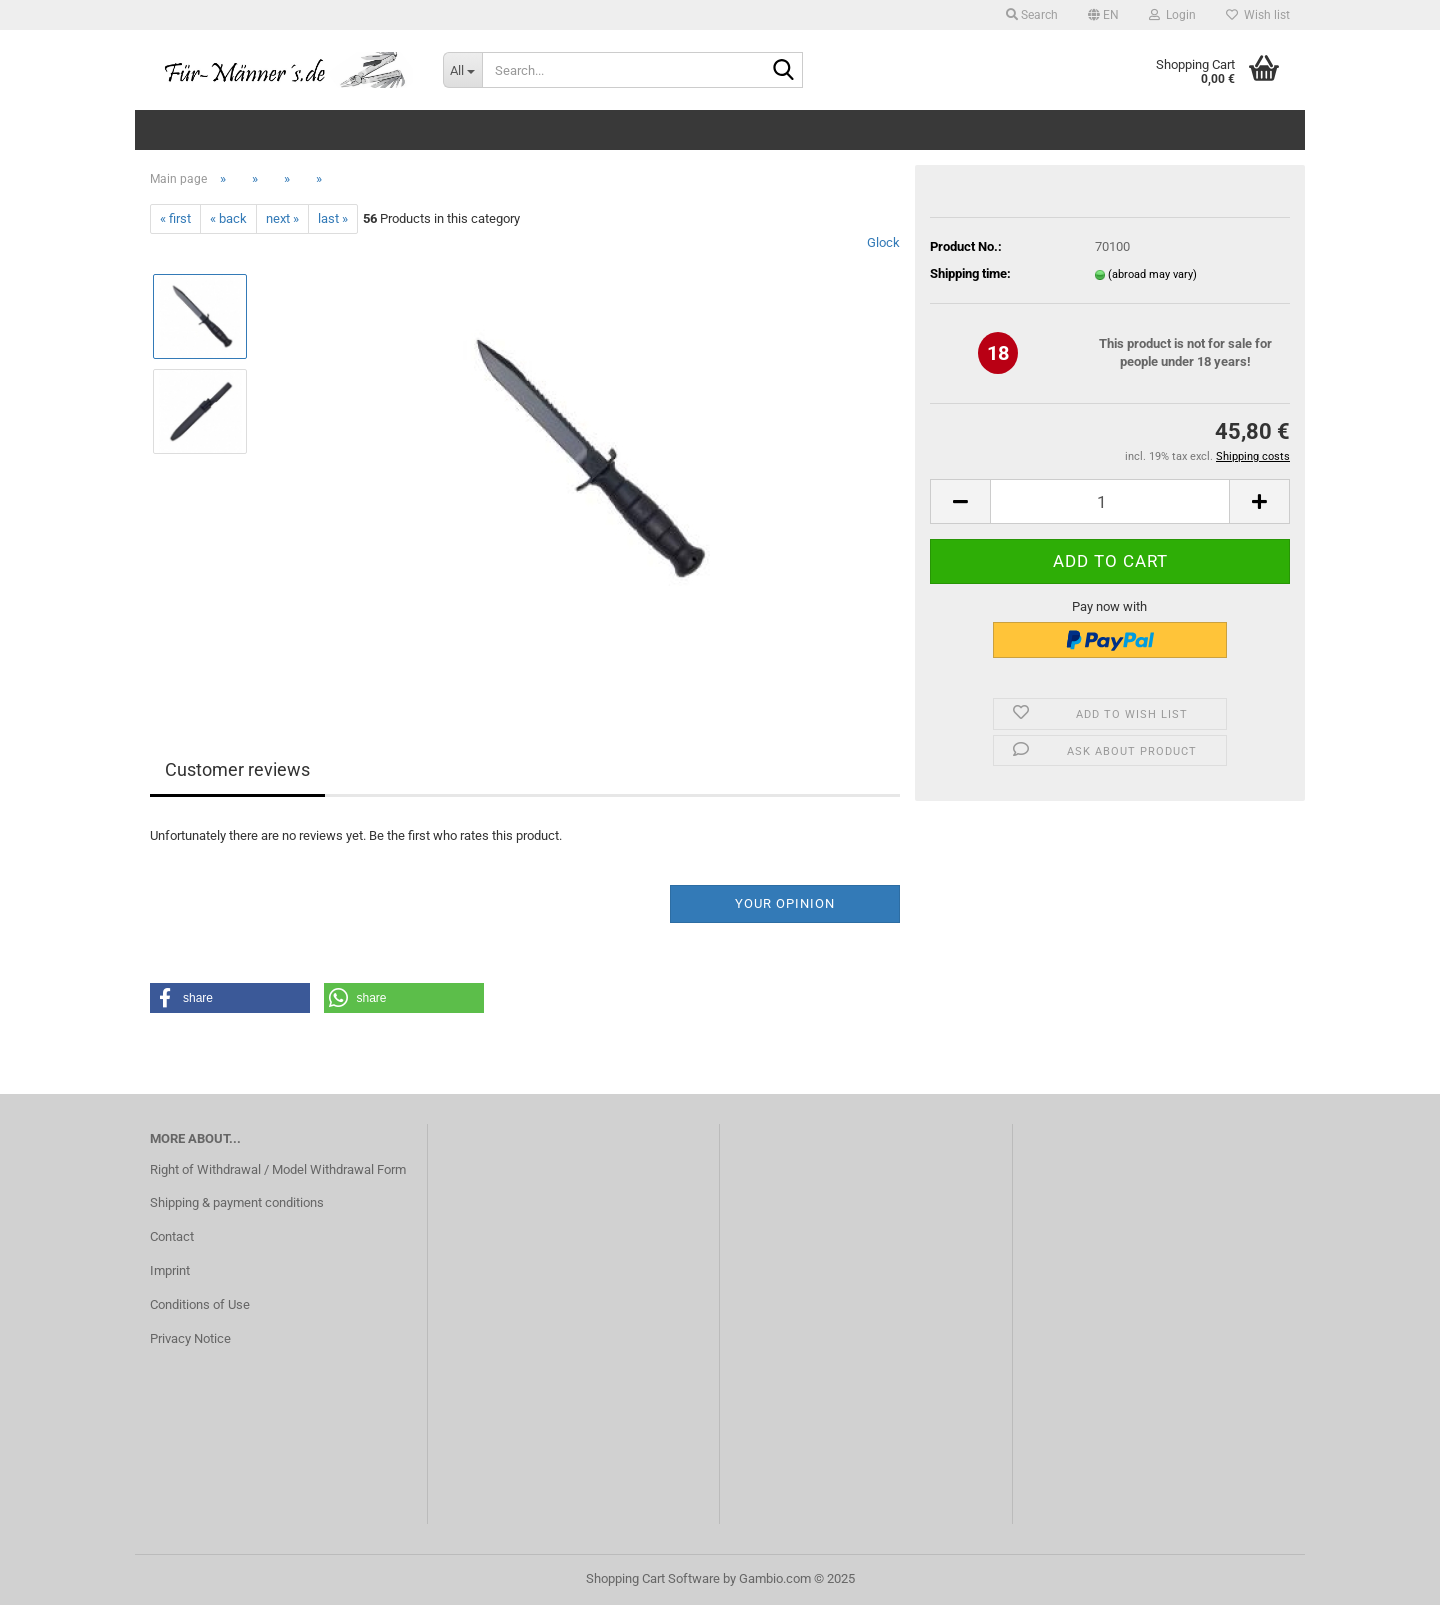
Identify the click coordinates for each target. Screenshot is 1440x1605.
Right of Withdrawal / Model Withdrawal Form (278, 1169)
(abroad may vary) (1152, 274)
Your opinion (785, 903)
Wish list (1258, 15)
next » (282, 218)
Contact (172, 1236)
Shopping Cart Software (653, 1578)
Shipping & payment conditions (237, 1202)
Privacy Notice (190, 1338)
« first (175, 218)
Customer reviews (237, 769)
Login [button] (1172, 15)
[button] (1103, 15)
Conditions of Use (200, 1304)
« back (228, 218)
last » (333, 218)
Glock (883, 242)
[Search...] (462, 70)
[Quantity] (1110, 501)
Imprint (170, 1270)
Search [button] (1032, 15)
